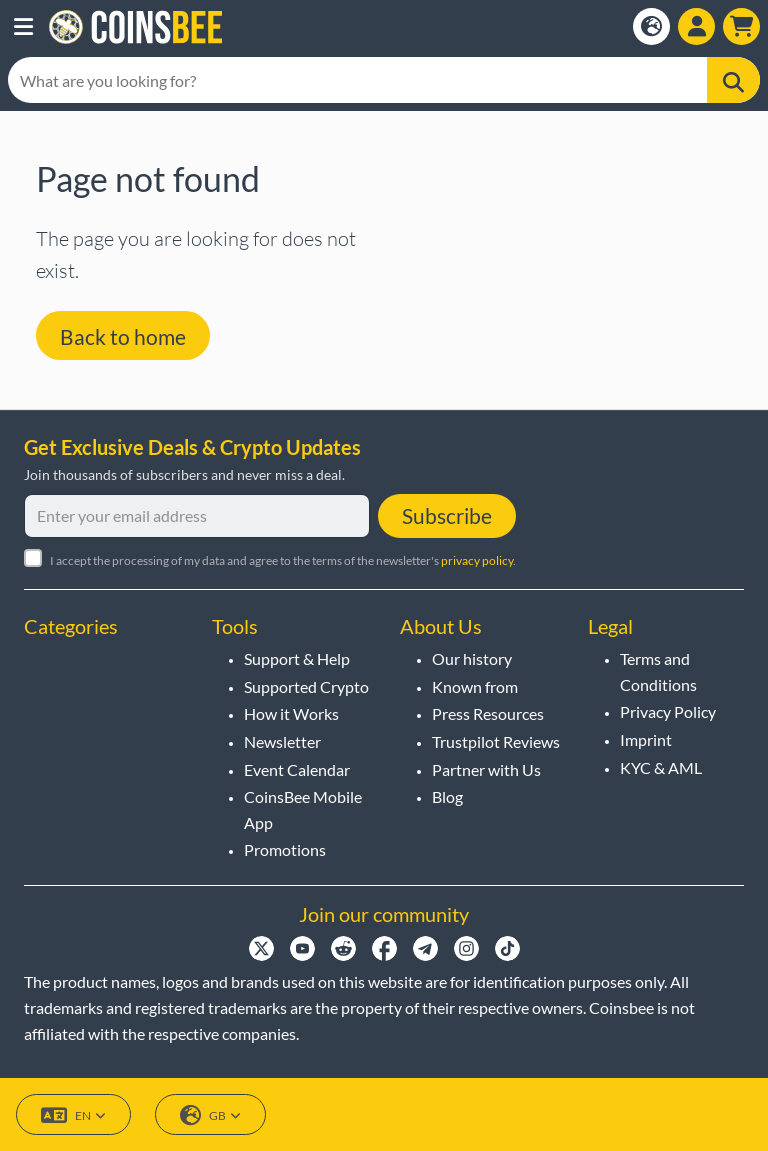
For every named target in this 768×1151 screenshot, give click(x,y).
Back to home (123, 336)
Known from (475, 686)
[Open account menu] (696, 26)
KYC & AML (661, 767)
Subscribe (447, 515)
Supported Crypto (306, 686)
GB (210, 1115)
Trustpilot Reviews (496, 741)
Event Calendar (297, 769)
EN (73, 1115)
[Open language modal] (651, 26)
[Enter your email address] (197, 516)
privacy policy (477, 560)
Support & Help (297, 658)
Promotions (285, 849)
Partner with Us (486, 769)
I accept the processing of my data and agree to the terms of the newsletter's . (283, 560)
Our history (472, 658)
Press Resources (488, 713)
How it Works (291, 713)
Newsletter (282, 741)
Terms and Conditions (658, 671)
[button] (23, 27)
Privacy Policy (668, 711)
